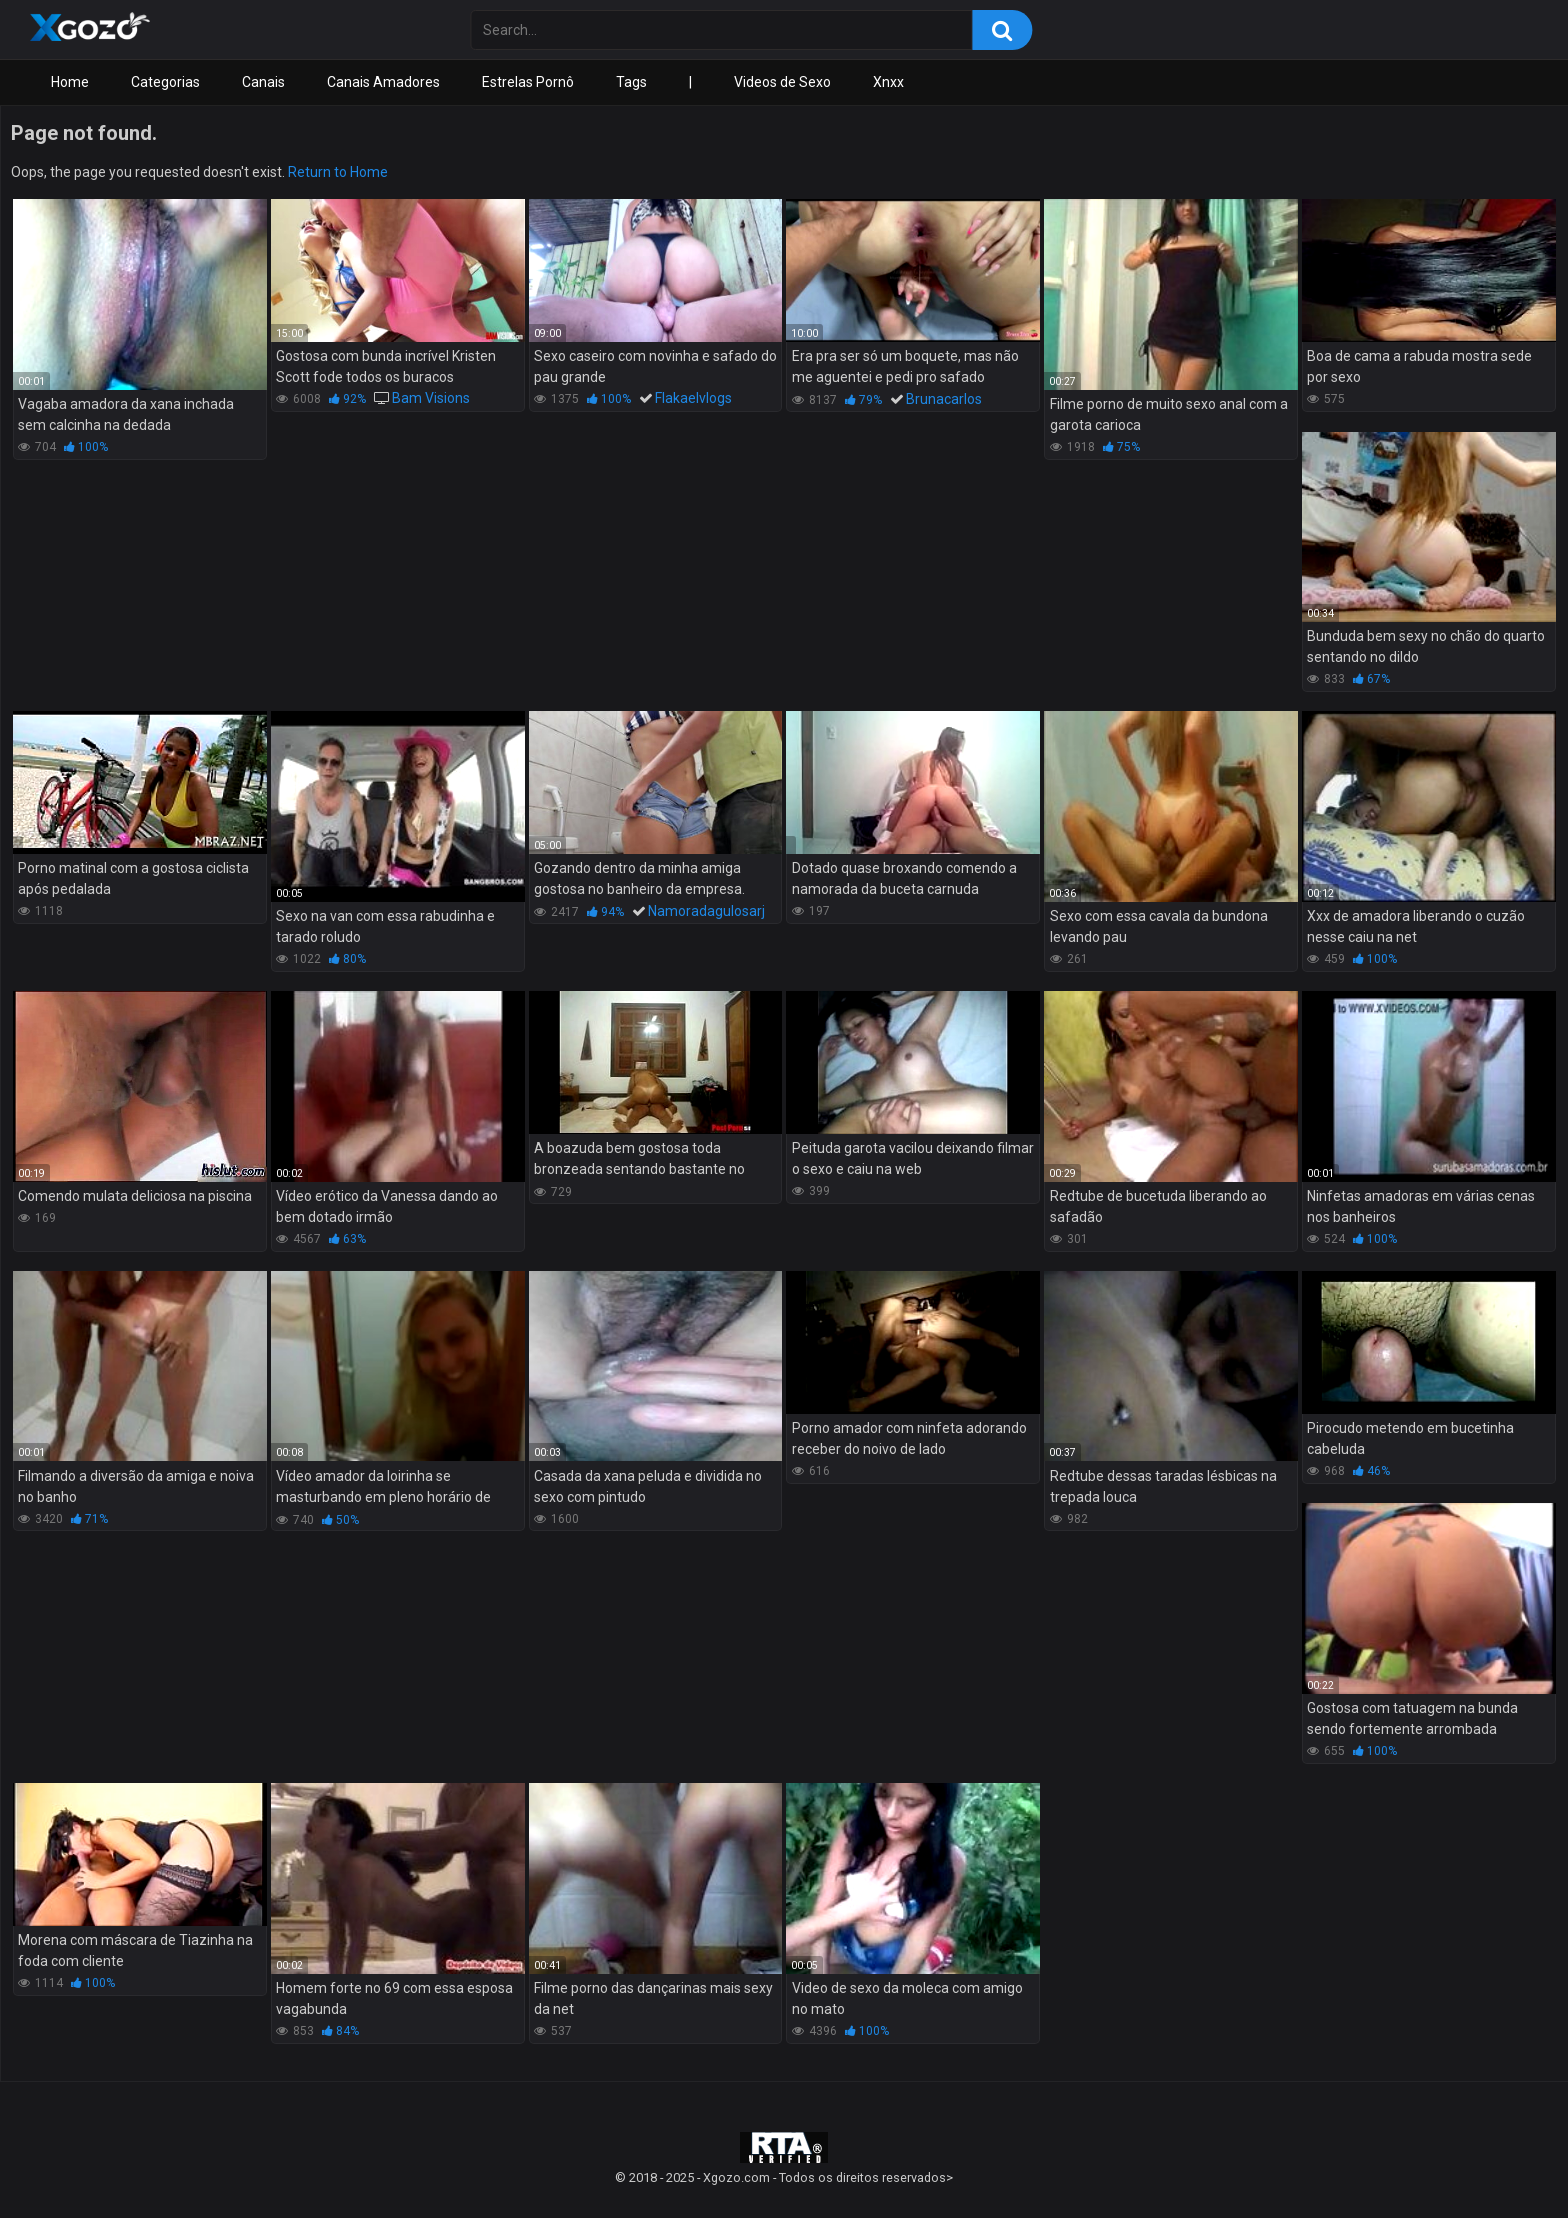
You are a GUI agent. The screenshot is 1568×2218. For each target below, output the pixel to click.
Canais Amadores (383, 82)
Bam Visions (431, 398)
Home (70, 82)
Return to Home (338, 172)
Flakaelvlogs (693, 398)
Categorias (165, 82)
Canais (263, 82)
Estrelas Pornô (528, 82)
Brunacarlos (944, 399)
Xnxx (888, 82)
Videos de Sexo (782, 82)
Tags (631, 82)
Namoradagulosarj (706, 911)
